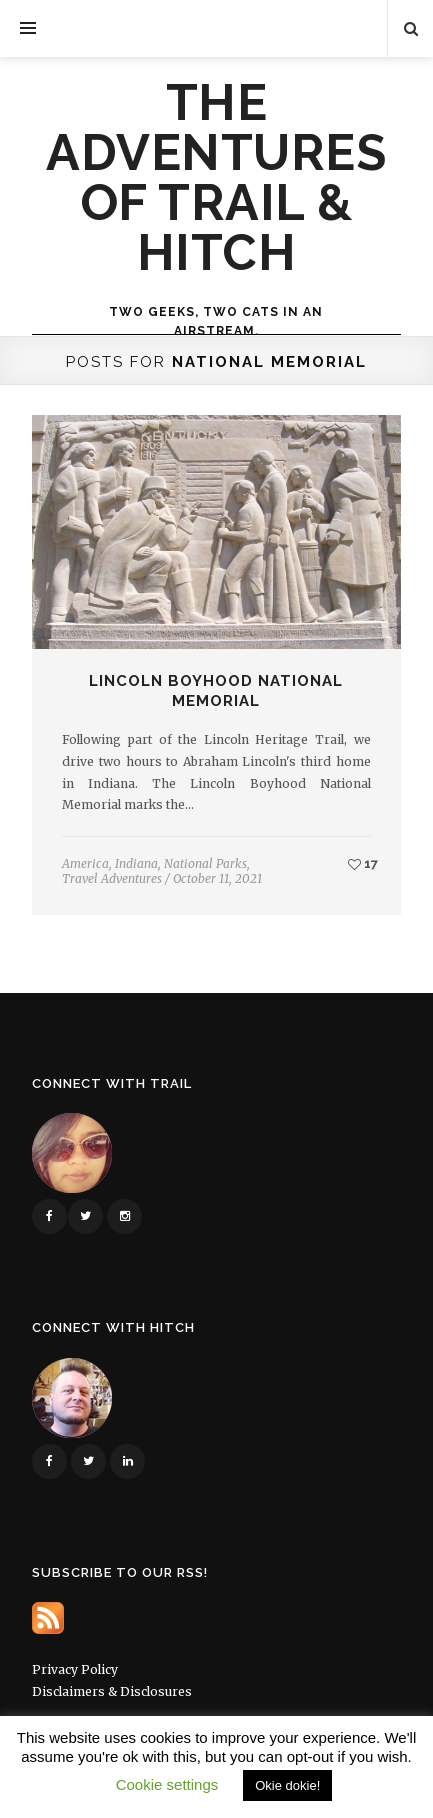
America (85, 863)
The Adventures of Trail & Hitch (216, 178)
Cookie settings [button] (167, 1784)
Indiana (136, 863)
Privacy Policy (75, 1669)
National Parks (205, 863)
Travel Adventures (112, 878)
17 (363, 863)
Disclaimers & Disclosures (112, 1691)
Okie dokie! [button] (287, 1785)
